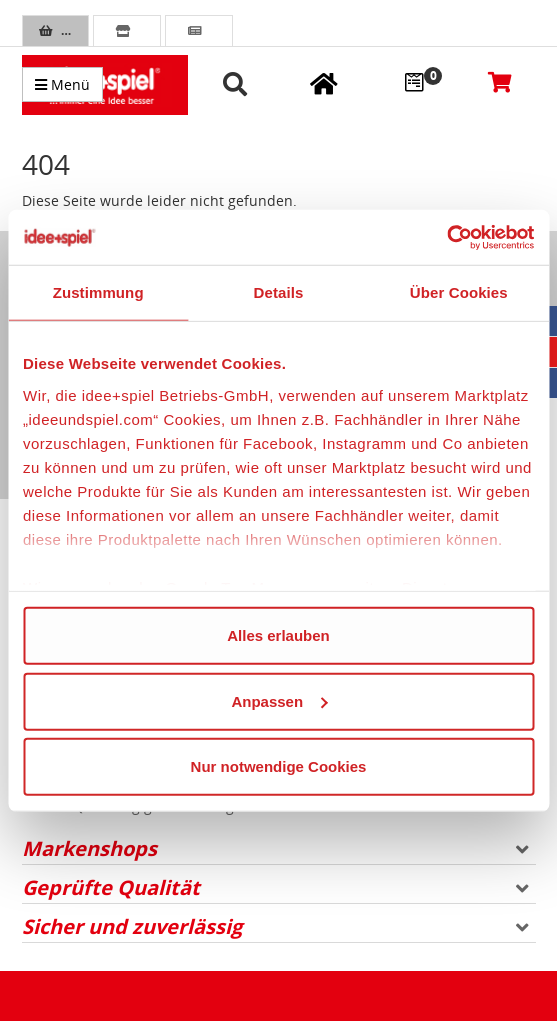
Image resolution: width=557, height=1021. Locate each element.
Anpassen (279, 700)
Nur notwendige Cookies (279, 766)
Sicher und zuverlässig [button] (275, 926)
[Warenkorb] (500, 81)
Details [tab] (279, 292)
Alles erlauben (278, 635)
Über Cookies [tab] (459, 292)
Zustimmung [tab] (98, 292)
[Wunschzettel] (414, 81)
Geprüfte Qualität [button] (275, 887)
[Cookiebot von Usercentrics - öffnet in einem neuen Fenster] (446, 237)
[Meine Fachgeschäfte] (324, 83)
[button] (238, 85)
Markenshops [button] (275, 848)
